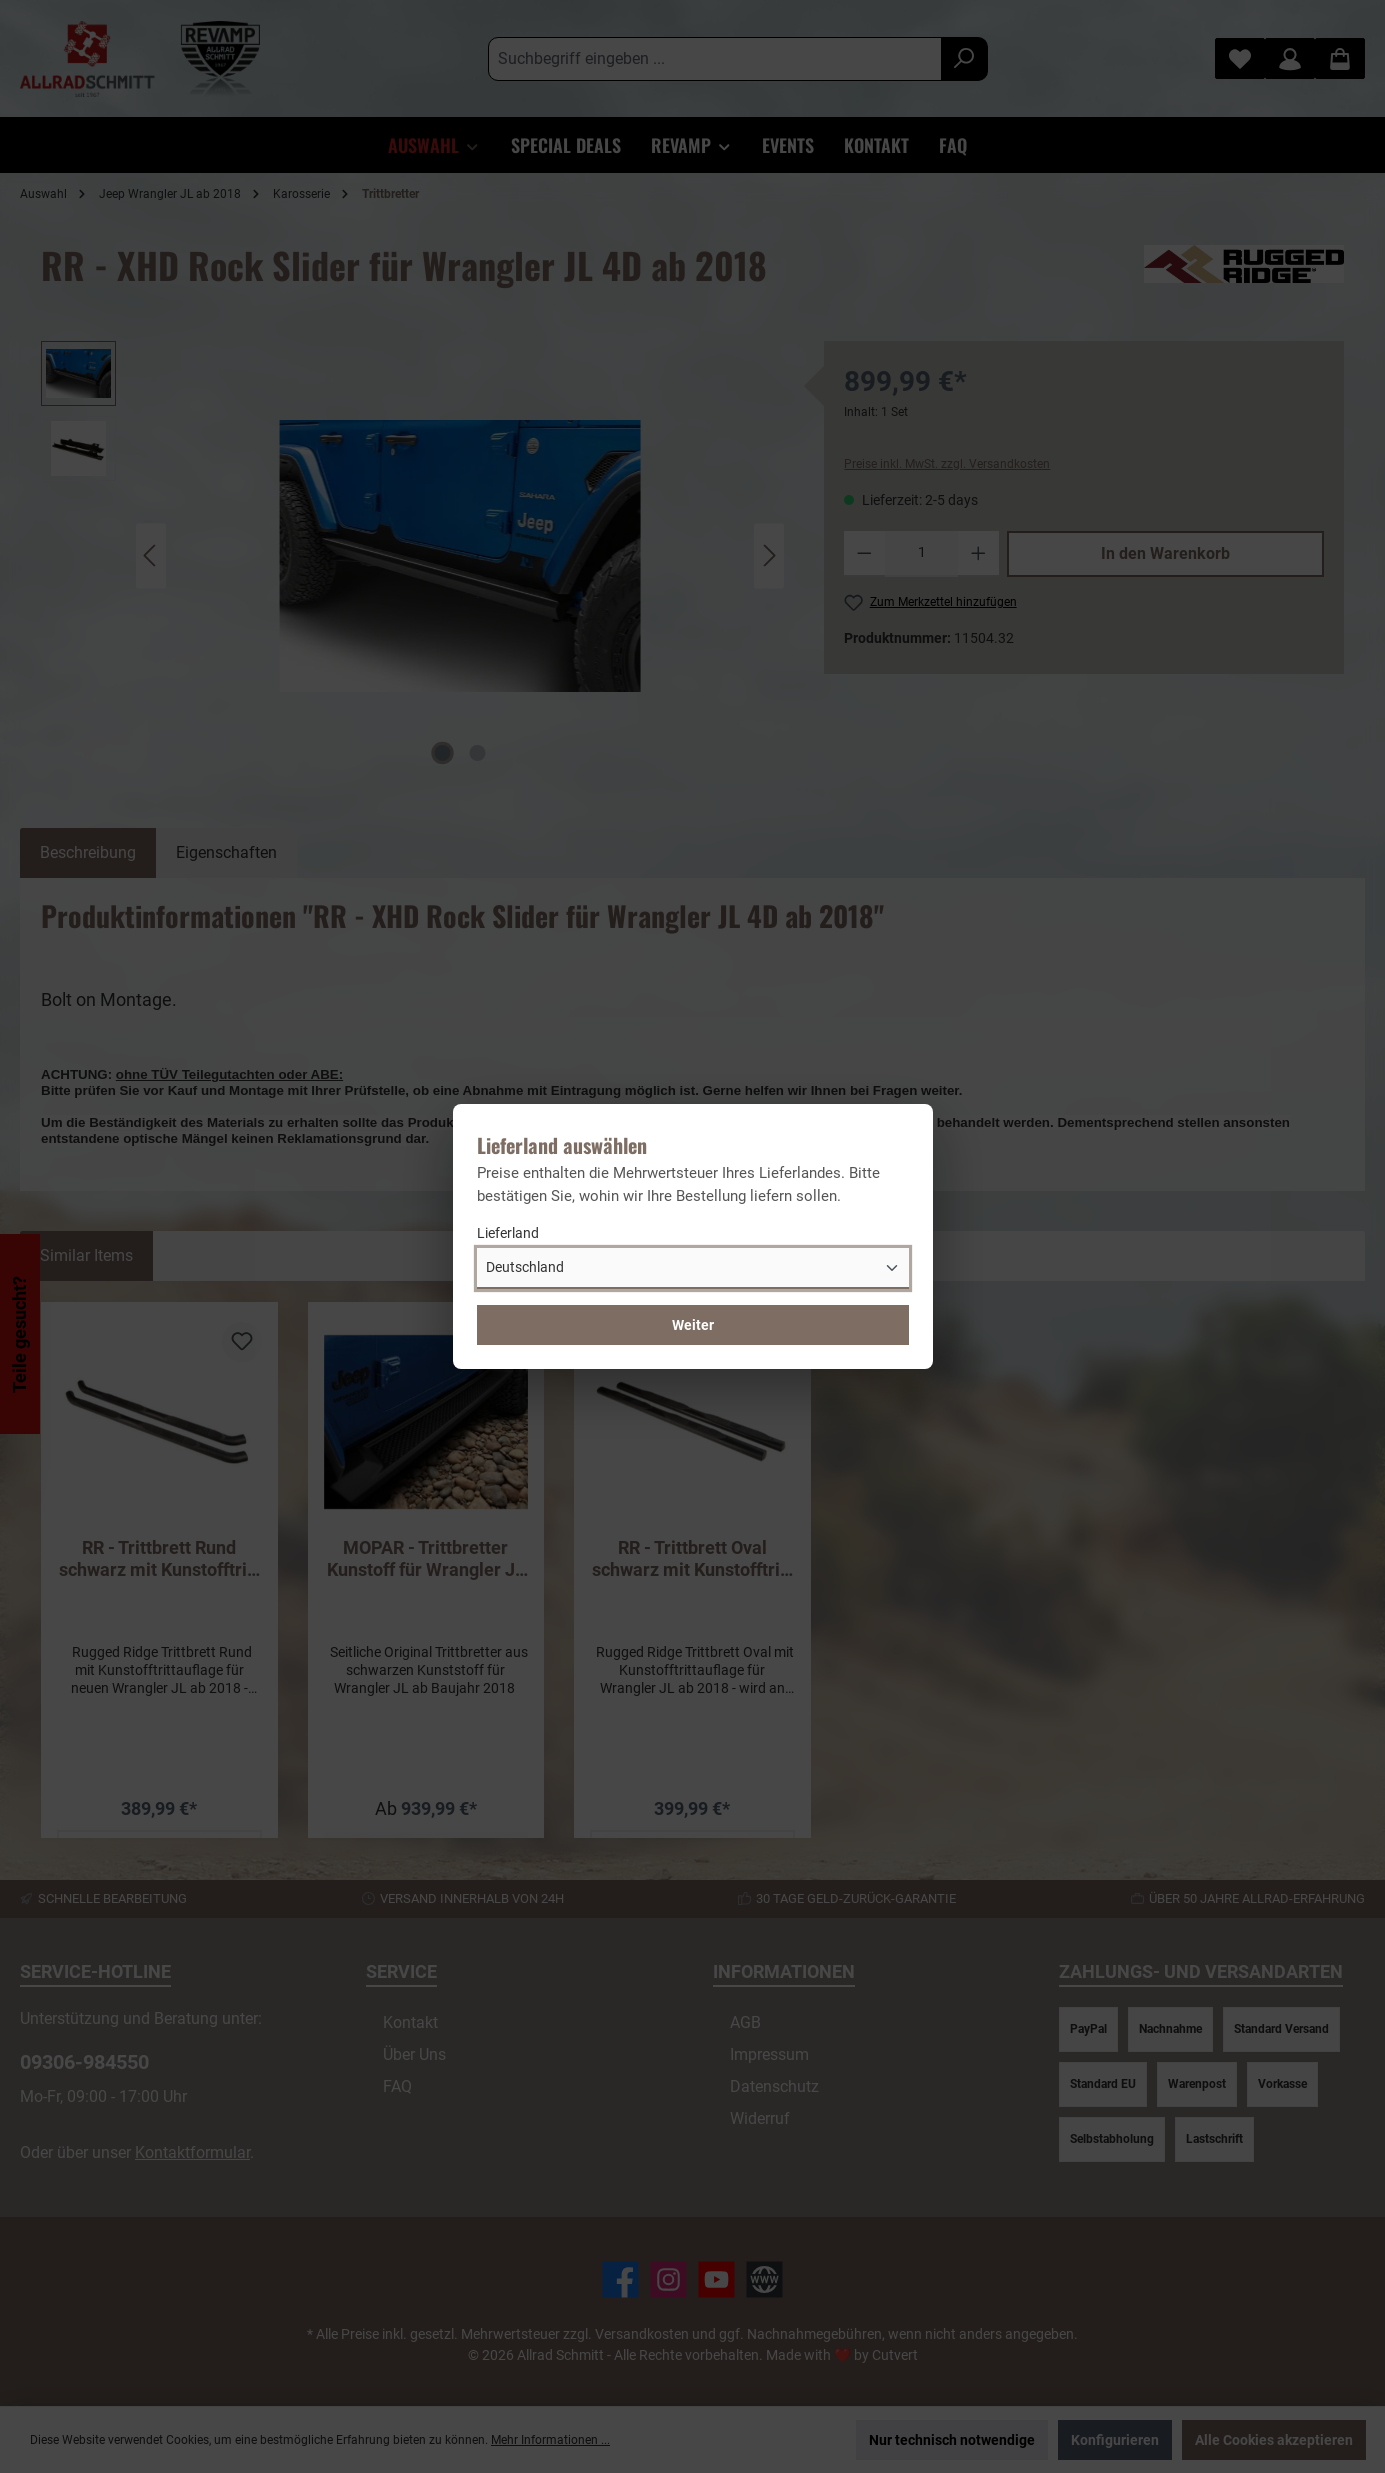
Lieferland (508, 1233)
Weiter (693, 1325)
